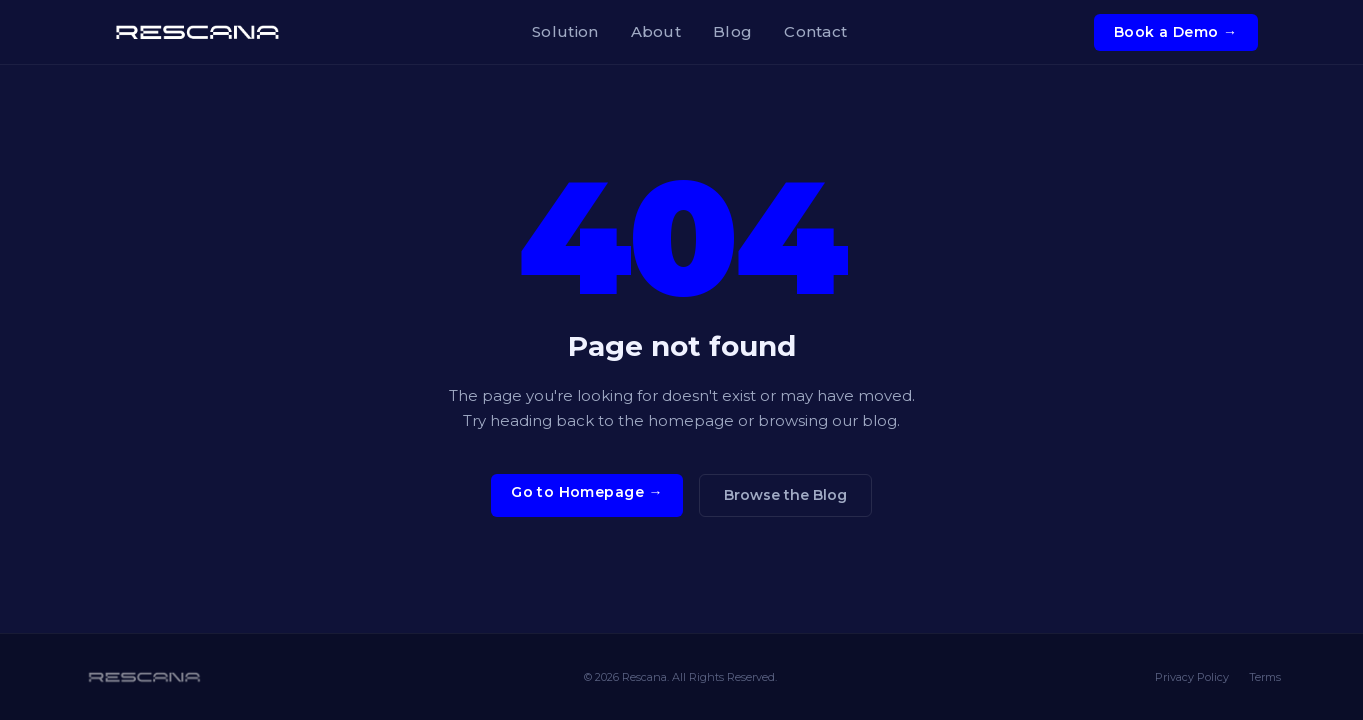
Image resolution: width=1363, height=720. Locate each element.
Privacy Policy (1192, 677)
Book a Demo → (1175, 32)
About (656, 31)
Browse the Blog (785, 495)
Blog (732, 31)
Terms (1265, 677)
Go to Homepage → (587, 492)
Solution (565, 31)
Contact (815, 31)
